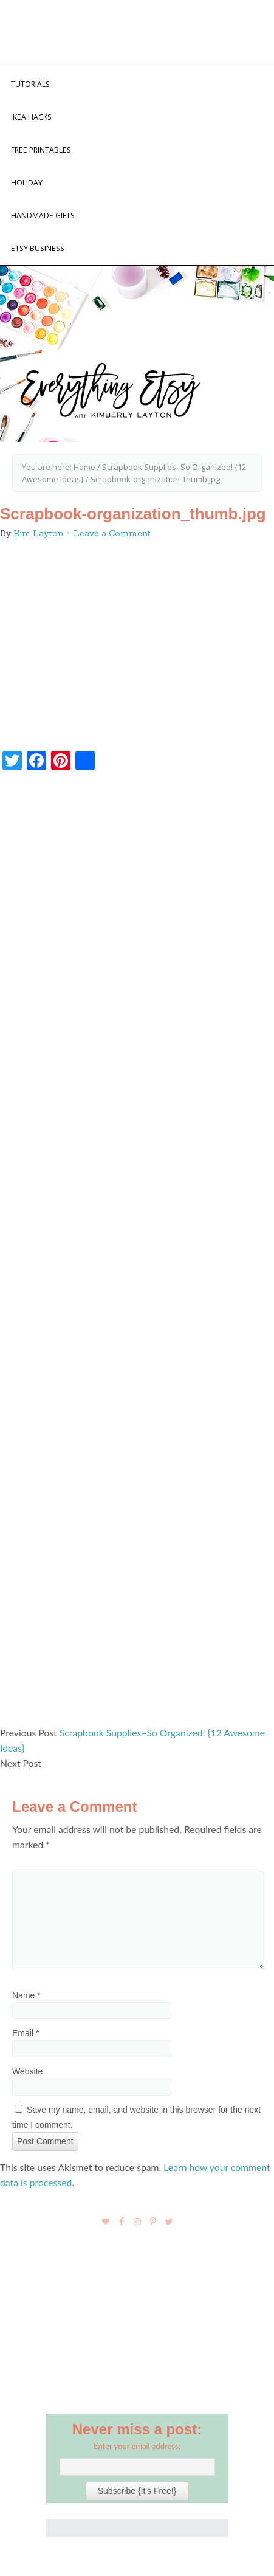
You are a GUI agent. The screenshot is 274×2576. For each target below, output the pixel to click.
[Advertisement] (137, 1253)
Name (26, 1995)
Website (27, 2071)
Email (25, 2033)
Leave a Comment (112, 533)
